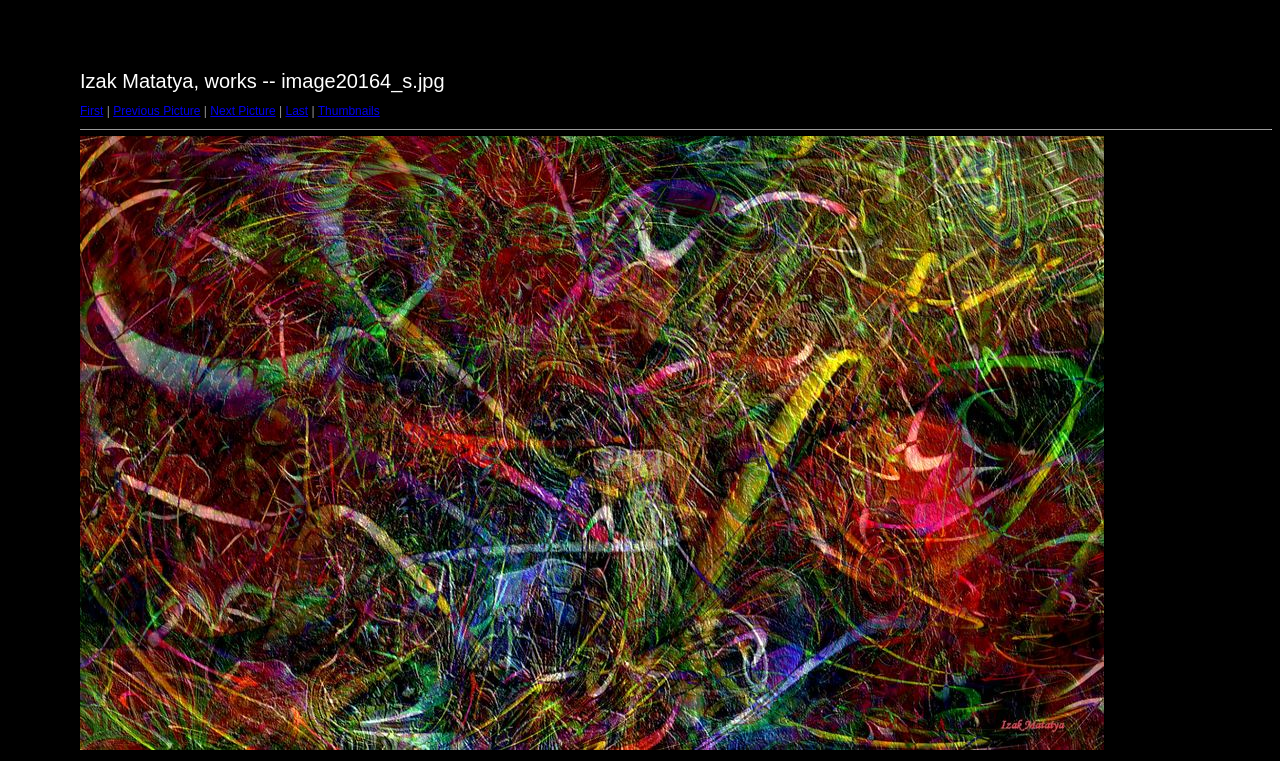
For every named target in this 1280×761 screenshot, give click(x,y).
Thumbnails (349, 111)
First (91, 111)
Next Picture (242, 111)
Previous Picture (156, 111)
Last (296, 111)
